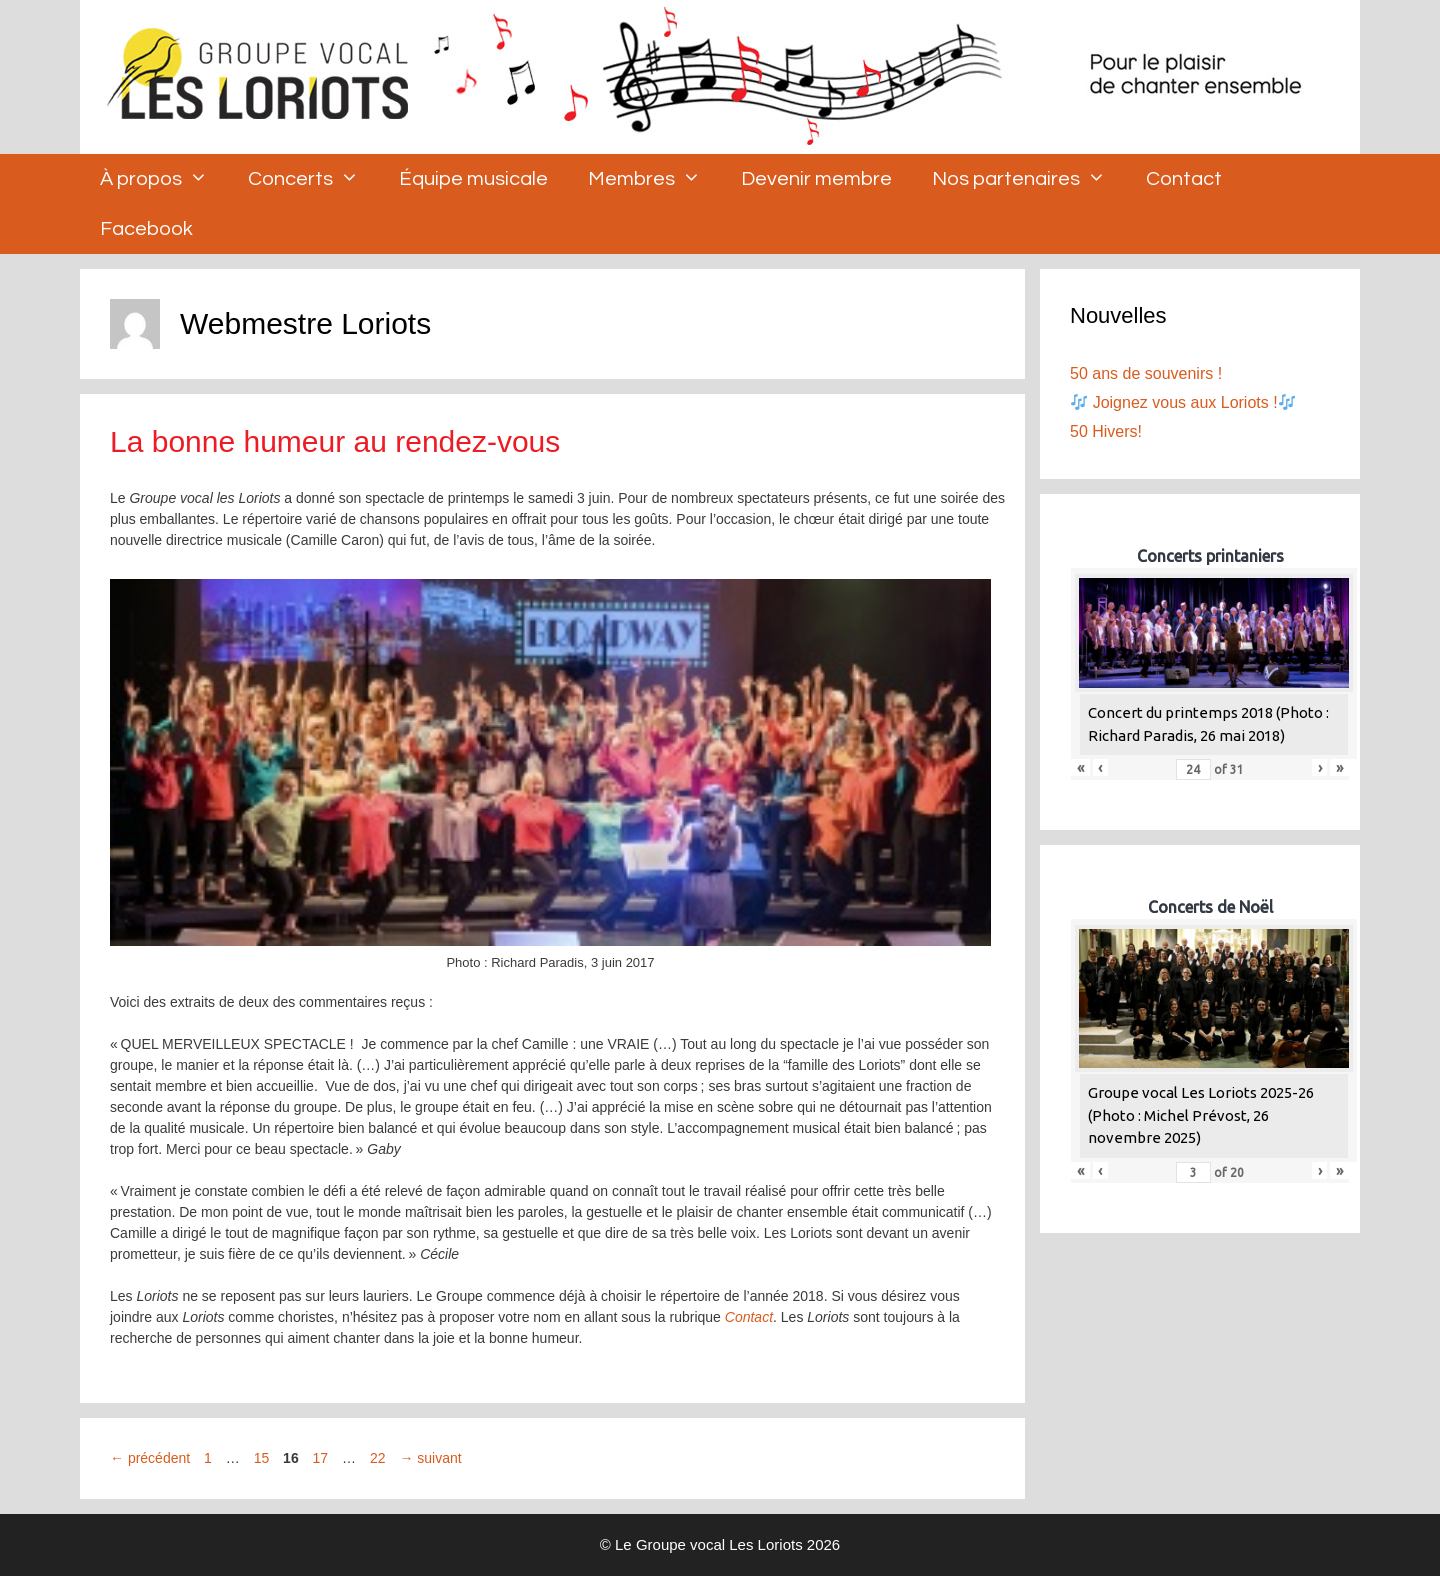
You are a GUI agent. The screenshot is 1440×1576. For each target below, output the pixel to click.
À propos (164, 179)
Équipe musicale (473, 179)
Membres (654, 179)
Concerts (313, 179)
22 (380, 1458)
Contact (1184, 179)
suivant (430, 1458)
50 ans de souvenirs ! (1146, 373)
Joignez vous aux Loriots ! (1183, 402)
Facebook (146, 229)
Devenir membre (816, 179)
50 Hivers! (1106, 431)
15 (264, 1458)
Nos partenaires (1029, 179)
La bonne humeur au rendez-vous (335, 441)
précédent (150, 1458)
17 (323, 1458)
